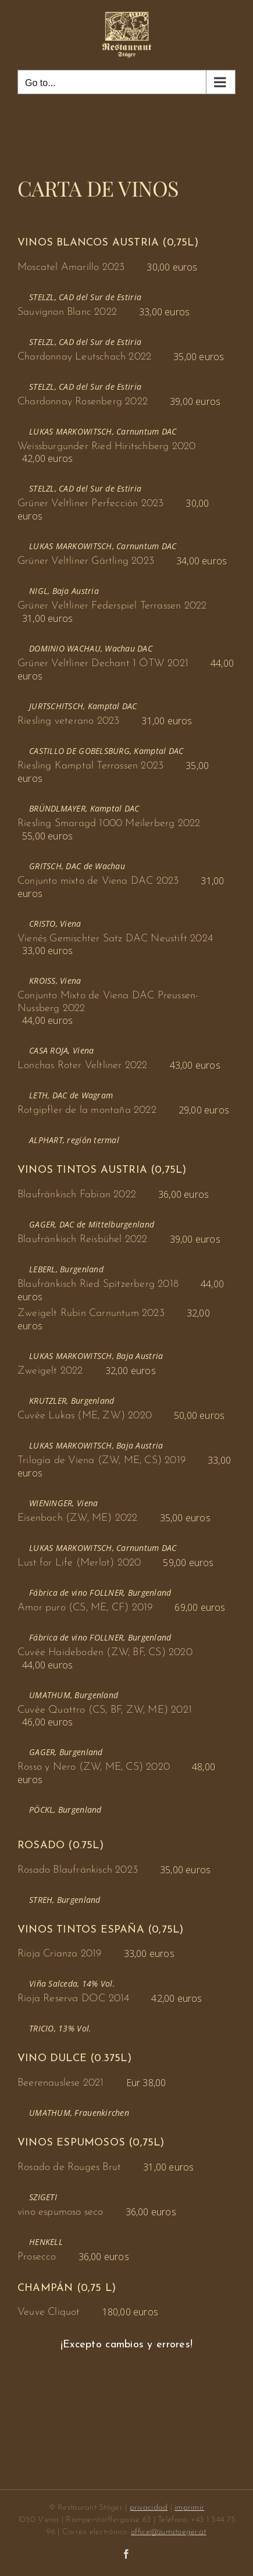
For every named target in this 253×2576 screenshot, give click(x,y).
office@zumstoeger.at (168, 2532)
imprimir (189, 2507)
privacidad (149, 2507)
